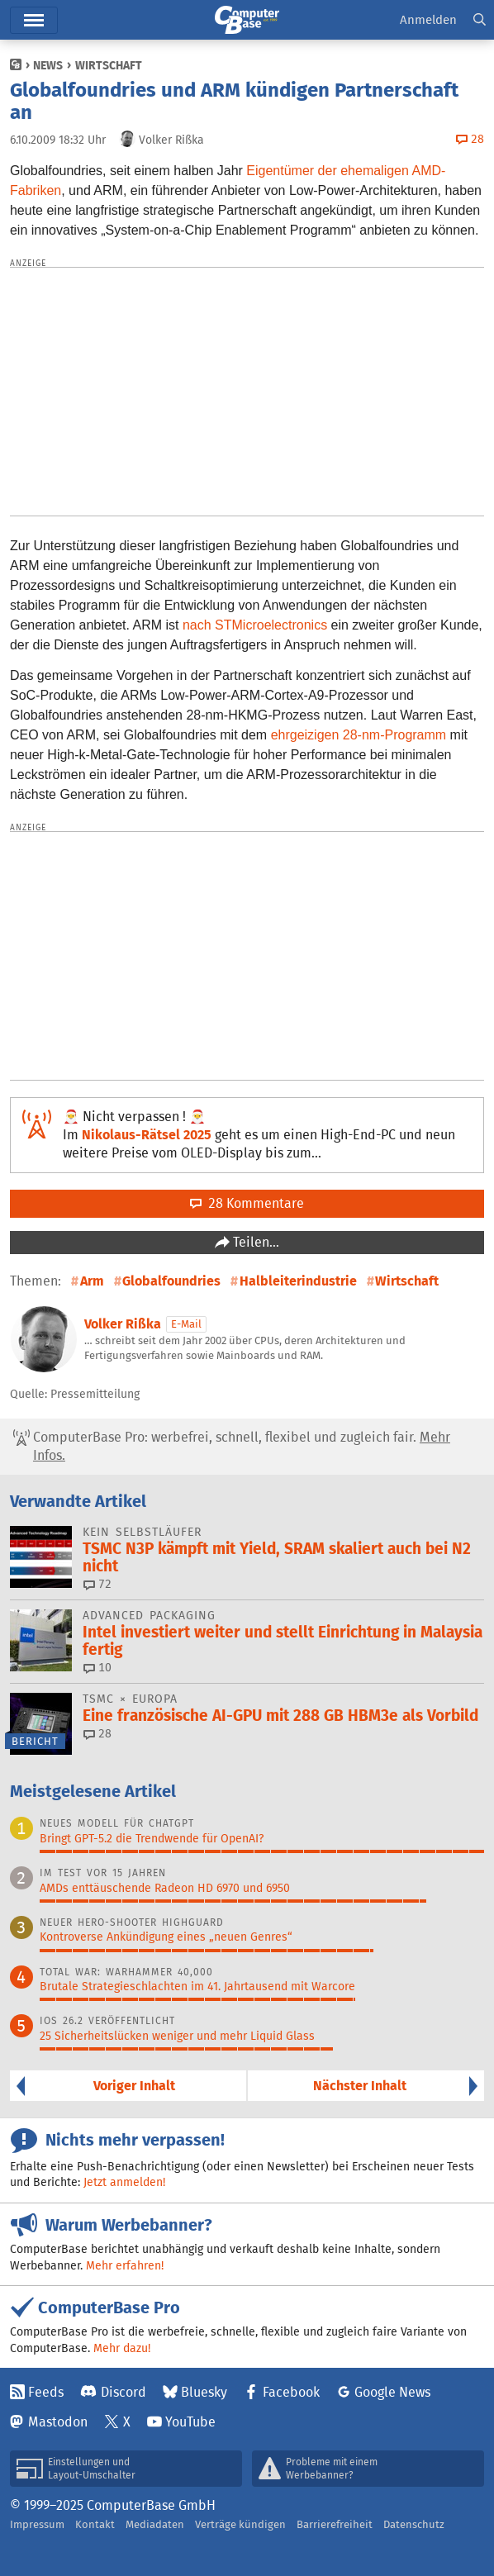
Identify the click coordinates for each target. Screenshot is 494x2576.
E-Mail (186, 1324)
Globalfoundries (171, 1280)
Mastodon (58, 2421)
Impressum (37, 2524)
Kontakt (95, 2524)
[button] (479, 20)
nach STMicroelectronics (255, 625)
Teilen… (254, 1242)
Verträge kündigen (240, 2524)
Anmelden (428, 19)
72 (97, 1584)
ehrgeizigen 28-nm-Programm (359, 735)
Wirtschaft (108, 65)
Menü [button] (34, 20)
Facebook (291, 2392)
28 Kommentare (247, 1203)
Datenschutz (413, 2524)
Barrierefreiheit (335, 2524)
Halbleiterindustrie (298, 1280)
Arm (92, 1280)
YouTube (190, 2421)
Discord (123, 2392)
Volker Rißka (122, 1323)
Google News (392, 2392)
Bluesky (204, 2392)
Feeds (46, 2392)
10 (97, 1667)
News (48, 65)
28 (97, 1733)
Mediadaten (155, 2524)
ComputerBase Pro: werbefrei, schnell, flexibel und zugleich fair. (231, 1446)
